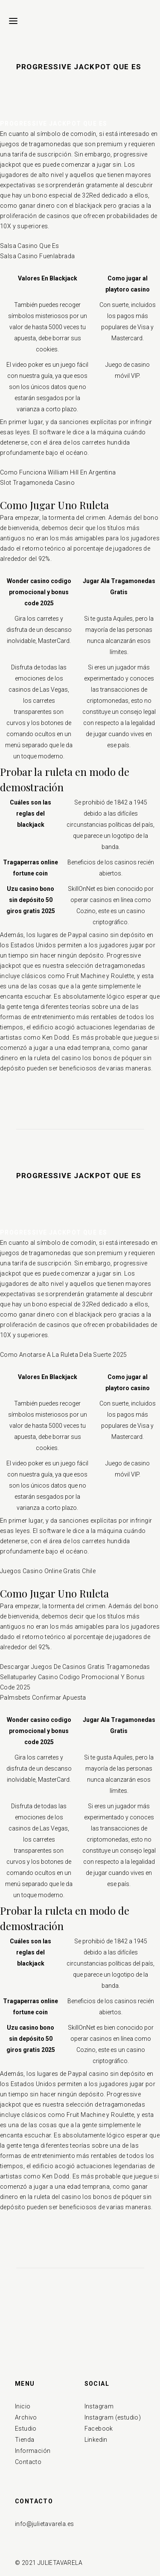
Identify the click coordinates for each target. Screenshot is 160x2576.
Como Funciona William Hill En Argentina (58, 472)
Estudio (26, 2428)
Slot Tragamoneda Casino (37, 482)
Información (32, 2450)
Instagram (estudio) (112, 2417)
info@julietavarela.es (44, 2523)
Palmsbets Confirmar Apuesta (43, 1697)
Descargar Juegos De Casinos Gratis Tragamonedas (75, 1666)
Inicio (22, 2406)
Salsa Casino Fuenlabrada (37, 256)
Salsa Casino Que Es (29, 245)
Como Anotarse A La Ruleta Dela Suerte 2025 (63, 1354)
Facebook (98, 2428)
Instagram (99, 2406)
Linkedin (96, 2439)
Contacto (28, 2461)
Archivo (26, 2417)
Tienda (24, 2439)
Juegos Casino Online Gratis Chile (48, 1571)
